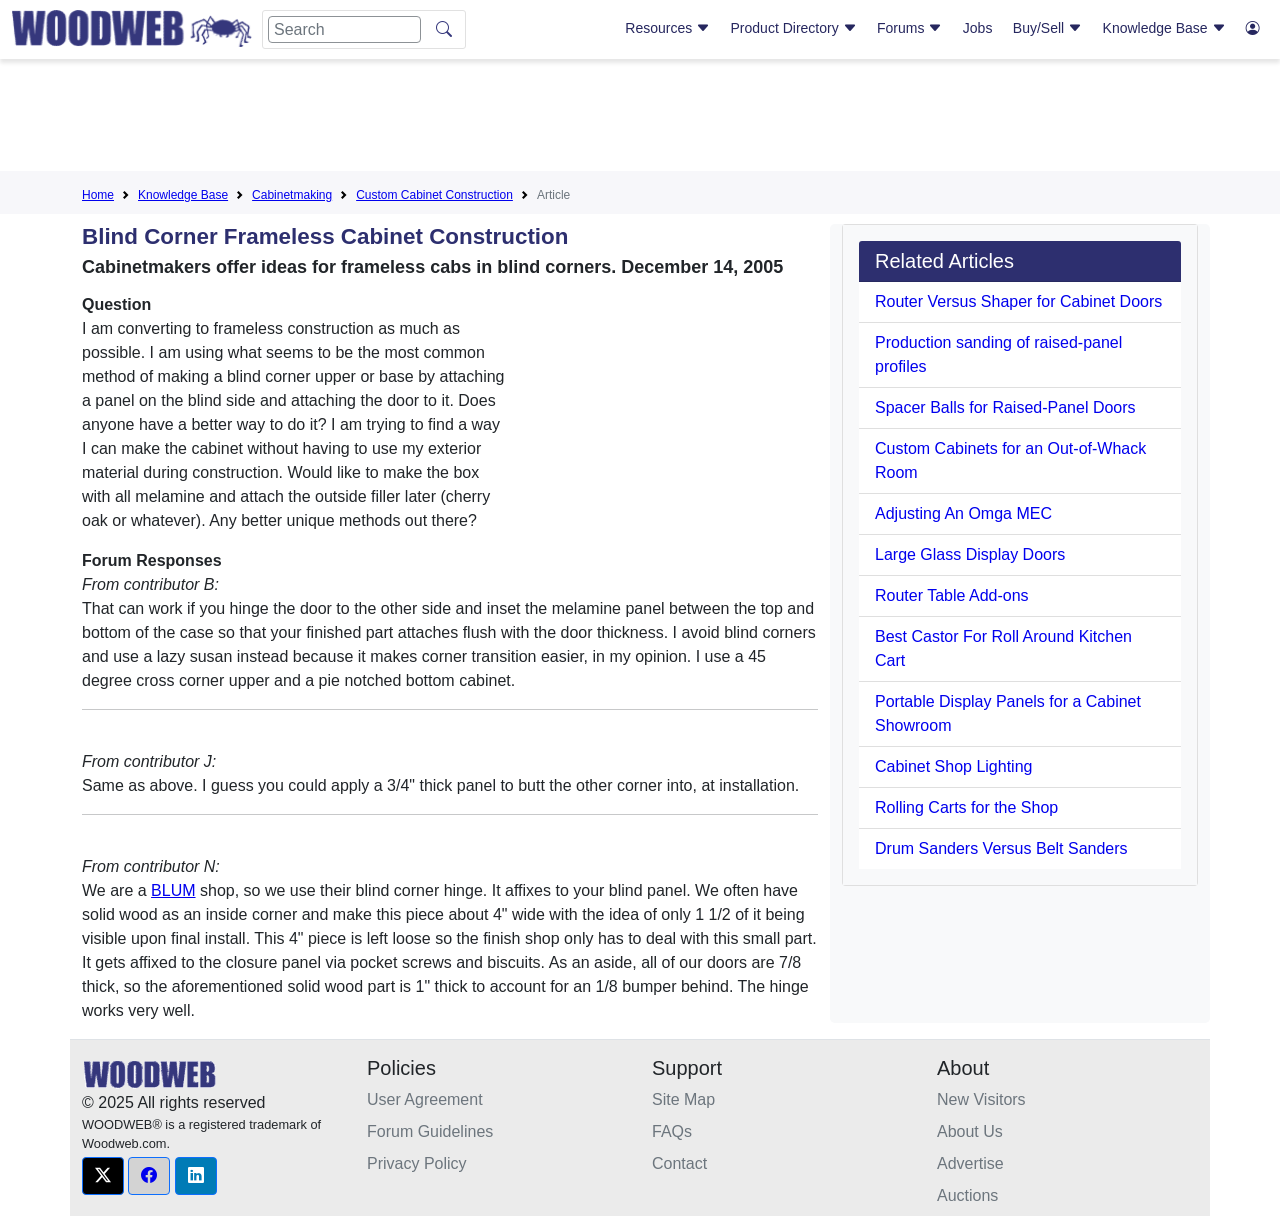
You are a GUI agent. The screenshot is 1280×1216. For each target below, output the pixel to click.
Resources (667, 28)
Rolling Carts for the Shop (966, 807)
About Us (970, 1131)
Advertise (970, 1163)
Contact (679, 1163)
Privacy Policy (417, 1163)
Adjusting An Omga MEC (963, 513)
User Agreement (425, 1099)
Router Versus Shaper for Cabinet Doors (1018, 301)
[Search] (344, 29)
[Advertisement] (640, 119)
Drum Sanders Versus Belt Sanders (1001, 848)
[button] (103, 1176)
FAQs (672, 1131)
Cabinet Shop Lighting (953, 766)
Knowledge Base (1164, 28)
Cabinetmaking (292, 195)
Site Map (683, 1099)
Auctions (967, 1195)
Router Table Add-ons (952, 595)
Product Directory (794, 28)
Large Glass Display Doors (970, 554)
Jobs (978, 28)
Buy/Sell (1047, 28)
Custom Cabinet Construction (434, 195)
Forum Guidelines (430, 1131)
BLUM (173, 890)
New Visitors (981, 1099)
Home (98, 195)
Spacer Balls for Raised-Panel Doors (1005, 407)
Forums (909, 28)
